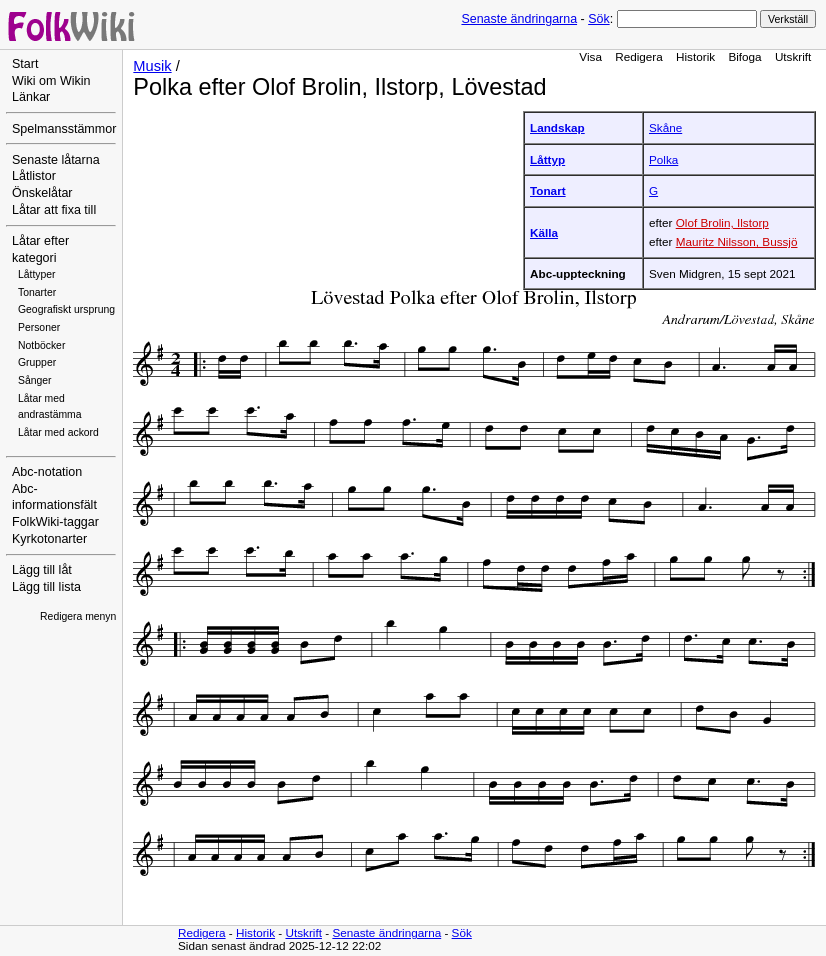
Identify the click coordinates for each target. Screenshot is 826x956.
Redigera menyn (78, 616)
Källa (544, 232)
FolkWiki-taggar (55, 522)
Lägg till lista (46, 587)
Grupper (37, 362)
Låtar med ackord (58, 432)
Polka (663, 159)
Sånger (35, 380)
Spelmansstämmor (64, 129)
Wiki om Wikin (51, 81)
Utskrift (793, 56)
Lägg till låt (42, 570)
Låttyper (37, 274)
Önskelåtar (42, 193)
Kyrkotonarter (49, 539)
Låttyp (547, 159)
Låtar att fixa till (54, 210)
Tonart (548, 190)
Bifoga (744, 56)
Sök (598, 19)
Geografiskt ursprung (66, 309)
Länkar (31, 97)
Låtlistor (34, 176)
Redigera (639, 56)
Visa (590, 56)
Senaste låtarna (56, 160)
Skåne (665, 127)
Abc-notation (47, 472)
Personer (39, 327)
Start (25, 64)
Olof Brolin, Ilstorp (722, 222)
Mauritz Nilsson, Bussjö (737, 241)
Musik (152, 66)
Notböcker (41, 345)
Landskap (557, 127)
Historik (695, 56)
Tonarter (37, 292)
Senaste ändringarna (519, 19)
